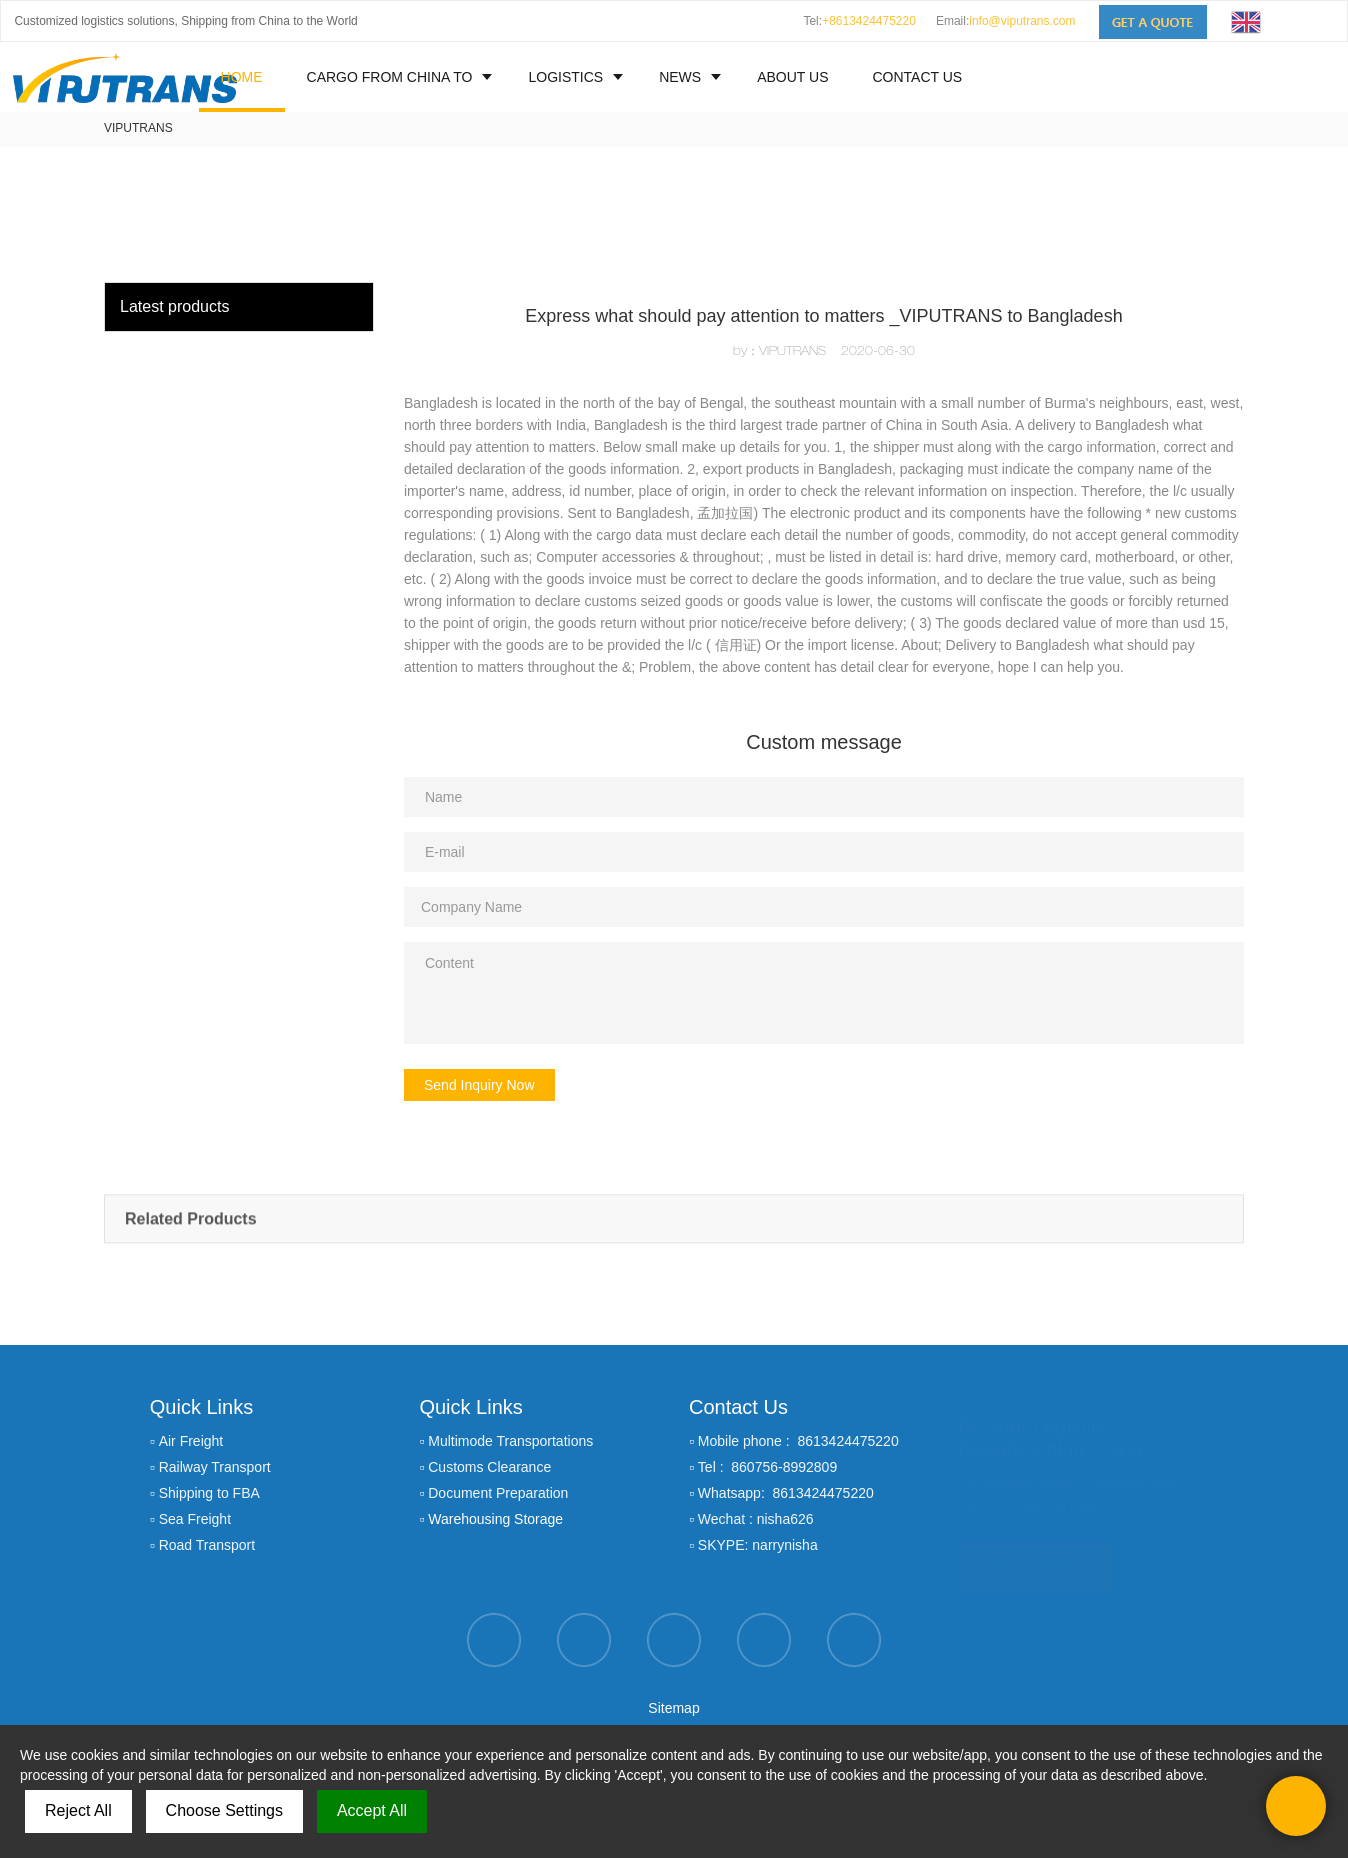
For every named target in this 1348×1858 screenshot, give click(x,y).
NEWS (680, 77)
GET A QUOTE (1036, 1558)
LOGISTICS (565, 77)
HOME (242, 77)
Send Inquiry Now (479, 1085)
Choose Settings (224, 1810)
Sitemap (673, 1708)
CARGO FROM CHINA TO (390, 77)
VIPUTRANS (138, 128)
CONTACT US (917, 77)
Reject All (78, 1810)
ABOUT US (792, 77)
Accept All (372, 1810)
